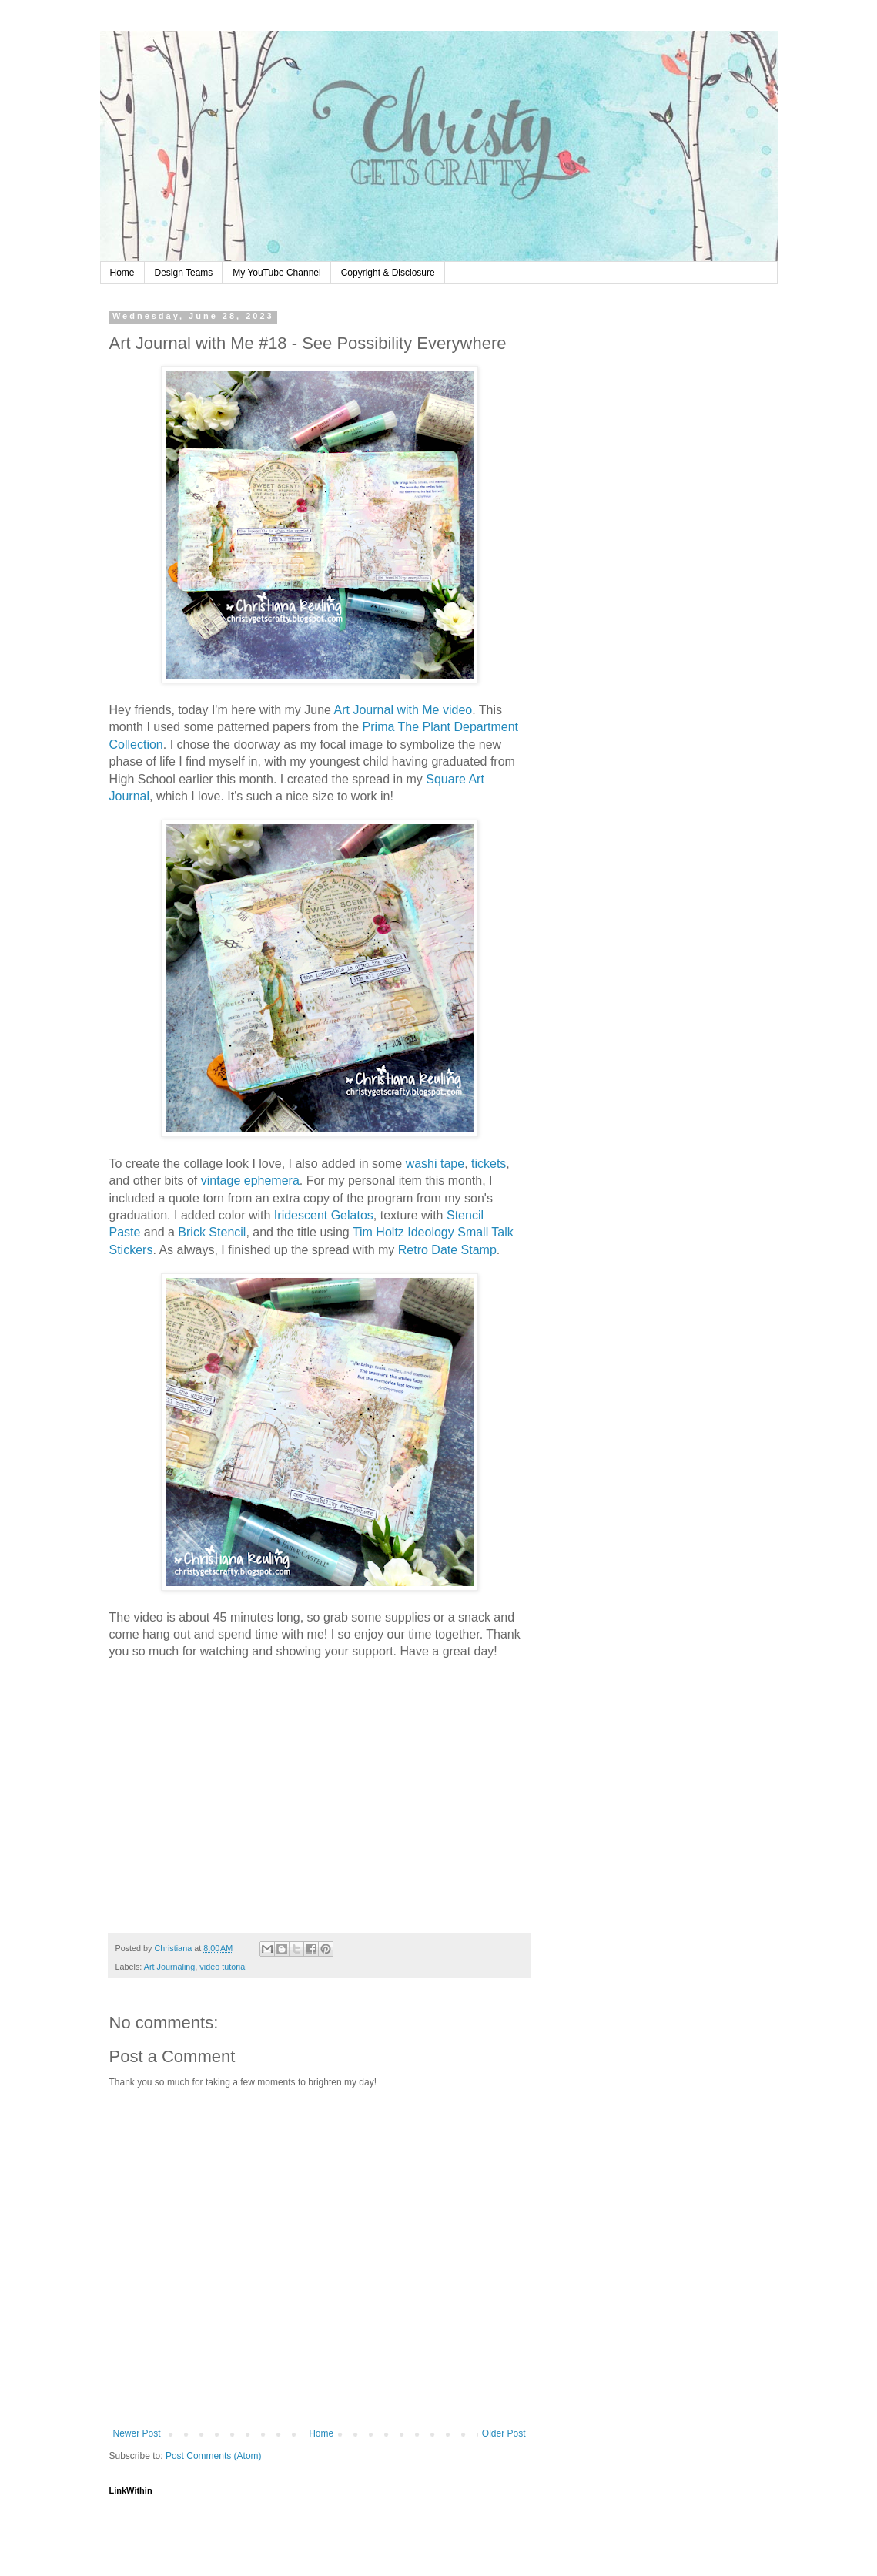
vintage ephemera (250, 1180)
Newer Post (137, 2433)
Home (122, 272)
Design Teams (184, 272)
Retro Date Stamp (447, 1249)
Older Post (504, 2433)
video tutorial (222, 1966)
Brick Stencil (212, 1232)
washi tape (435, 1163)
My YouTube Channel (276, 272)
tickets (488, 1163)
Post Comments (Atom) (214, 2455)
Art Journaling (170, 1966)
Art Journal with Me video (403, 709)
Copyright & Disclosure (388, 272)
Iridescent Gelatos (323, 1215)
